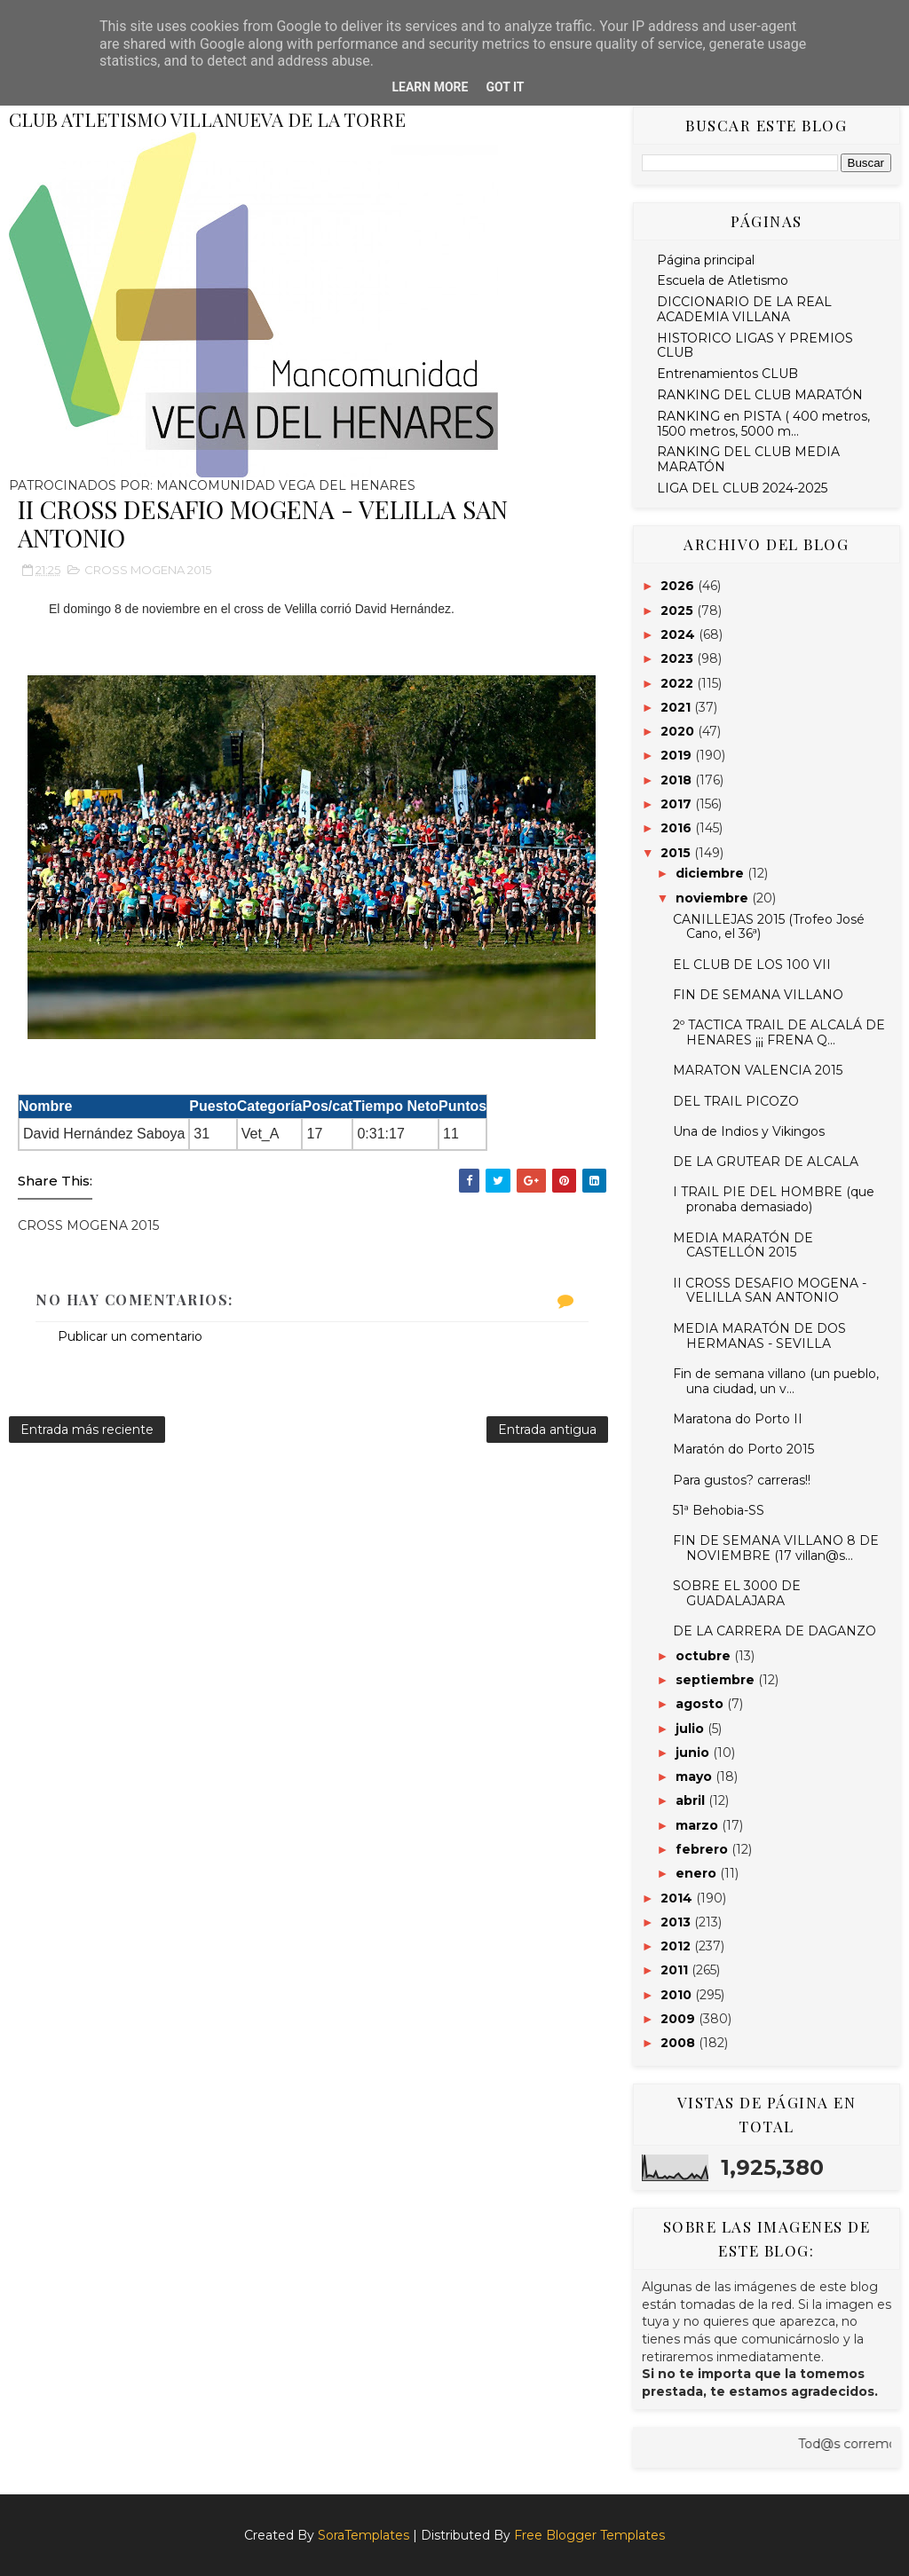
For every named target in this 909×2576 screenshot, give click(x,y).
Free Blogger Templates (589, 2535)
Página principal (706, 260)
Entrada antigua (547, 1430)
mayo (695, 1776)
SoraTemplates (363, 2535)
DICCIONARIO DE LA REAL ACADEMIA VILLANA (744, 309)
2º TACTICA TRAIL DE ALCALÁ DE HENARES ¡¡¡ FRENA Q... (779, 1032)
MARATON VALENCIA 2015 (757, 1070)
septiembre (717, 1680)
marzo (699, 1825)
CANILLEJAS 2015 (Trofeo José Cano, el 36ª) (769, 926)
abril (692, 1800)
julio (691, 1729)
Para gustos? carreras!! (741, 1480)
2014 (678, 1898)
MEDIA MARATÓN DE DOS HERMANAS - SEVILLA (759, 1335)
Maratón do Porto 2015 (743, 1449)
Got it (505, 87)
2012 (677, 1946)
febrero (703, 1849)
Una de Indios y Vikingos (749, 1131)
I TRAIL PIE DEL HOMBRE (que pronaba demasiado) (773, 1199)
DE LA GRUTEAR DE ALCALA (765, 1162)
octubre (705, 1656)
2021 (677, 707)
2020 (679, 731)
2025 (678, 610)
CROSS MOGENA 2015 (147, 570)
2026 (679, 586)
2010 (677, 1995)
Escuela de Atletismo (722, 280)
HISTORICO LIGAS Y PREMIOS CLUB (755, 345)
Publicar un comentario (130, 1336)
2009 (679, 2019)
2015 (677, 853)
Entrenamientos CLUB (727, 374)
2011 (676, 1970)
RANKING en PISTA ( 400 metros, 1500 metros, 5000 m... (763, 423)
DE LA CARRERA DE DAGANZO (774, 1631)
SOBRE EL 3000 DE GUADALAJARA (737, 1593)
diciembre (711, 873)
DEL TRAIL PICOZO (736, 1101)
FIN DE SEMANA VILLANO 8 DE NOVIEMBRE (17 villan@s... (776, 1548)
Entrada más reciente (87, 1430)
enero (698, 1873)
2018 (677, 780)
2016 (677, 828)
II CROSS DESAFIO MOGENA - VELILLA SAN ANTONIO (769, 1290)
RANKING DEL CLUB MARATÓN (760, 395)
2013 (677, 1922)
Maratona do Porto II (737, 1419)
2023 (678, 658)
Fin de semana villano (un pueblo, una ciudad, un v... (776, 1381)
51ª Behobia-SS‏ (718, 1510)
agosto (701, 1704)
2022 (678, 683)
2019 (677, 755)
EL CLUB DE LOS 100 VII (752, 965)
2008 (679, 2043)
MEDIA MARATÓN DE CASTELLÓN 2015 (743, 1245)
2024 (679, 634)
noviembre (714, 898)
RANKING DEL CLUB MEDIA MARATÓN (748, 459)
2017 (677, 804)
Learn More (429, 87)
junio (694, 1753)
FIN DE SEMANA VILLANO (758, 995)
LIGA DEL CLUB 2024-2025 (742, 488)
